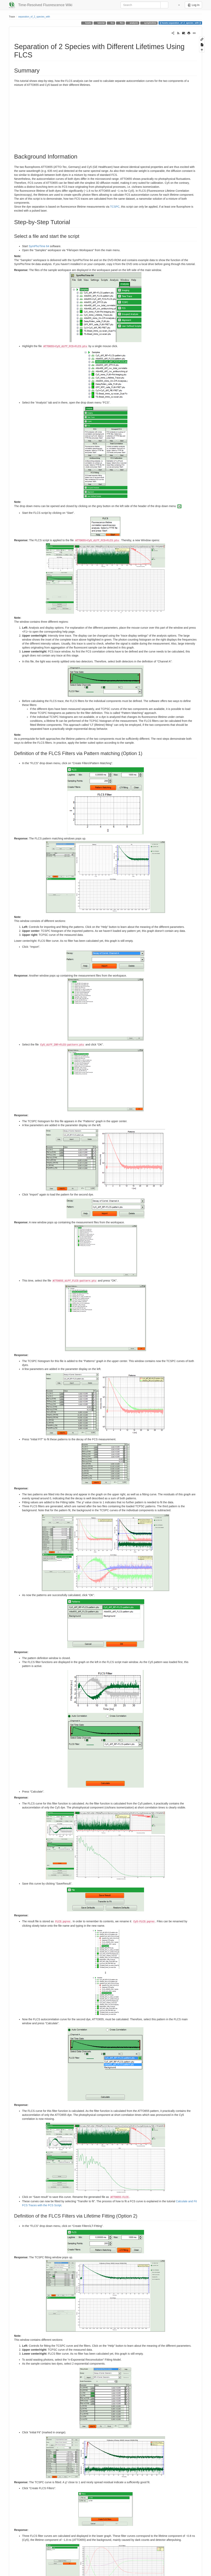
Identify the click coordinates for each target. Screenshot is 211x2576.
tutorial (101, 23)
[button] (177, 5)
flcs (121, 23)
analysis (133, 23)
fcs (112, 23)
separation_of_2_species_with (34, 16)
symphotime (149, 23)
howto (88, 23)
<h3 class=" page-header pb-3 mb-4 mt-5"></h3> (105, 118)
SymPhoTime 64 (39, 246)
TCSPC (114, 206)
